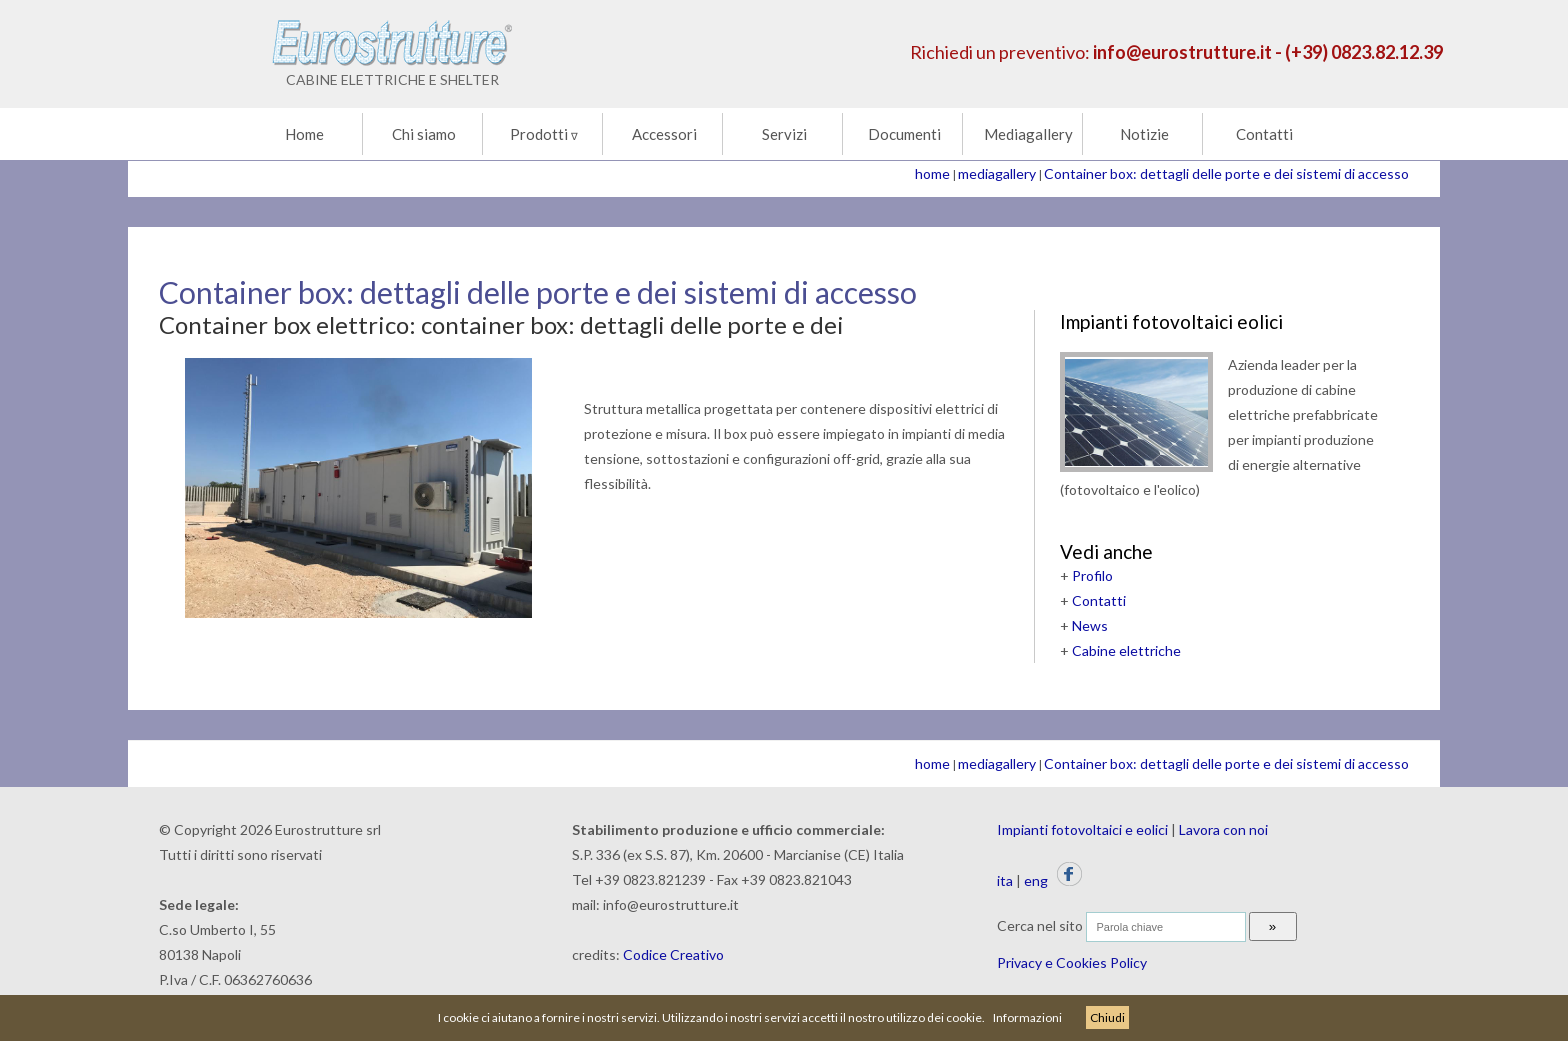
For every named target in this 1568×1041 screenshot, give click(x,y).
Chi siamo (424, 134)
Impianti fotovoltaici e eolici (1082, 829)
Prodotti (544, 134)
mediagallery (997, 173)
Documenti (904, 134)
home (932, 173)
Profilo (1092, 575)
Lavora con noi (1223, 829)
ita (1005, 880)
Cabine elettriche (1126, 650)
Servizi (784, 134)
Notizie (1144, 134)
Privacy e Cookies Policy (1072, 962)
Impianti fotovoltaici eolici (1171, 321)
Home (304, 134)
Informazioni (1027, 1017)
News (1090, 625)
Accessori (664, 134)
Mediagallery (1028, 134)
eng (1036, 880)
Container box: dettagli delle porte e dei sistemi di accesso (1226, 173)
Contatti (1264, 134)
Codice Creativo (673, 954)
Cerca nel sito (1040, 925)
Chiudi (1107, 1017)
